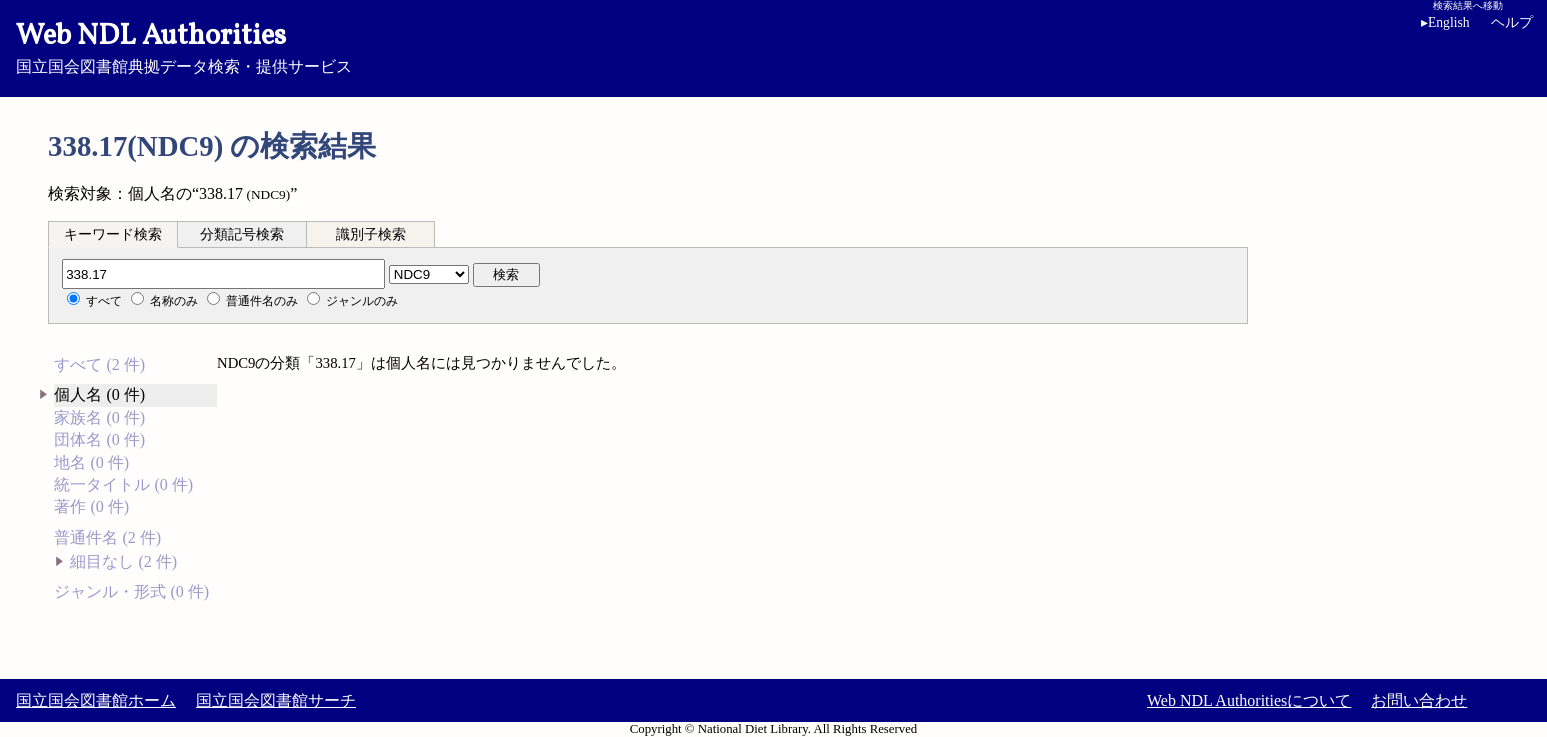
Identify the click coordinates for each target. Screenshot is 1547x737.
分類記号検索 (242, 234)
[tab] (113, 234)
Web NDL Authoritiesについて (1249, 700)
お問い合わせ (1419, 700)
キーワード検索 (113, 234)
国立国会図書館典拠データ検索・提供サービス (773, 46)
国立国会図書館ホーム (96, 700)
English (1445, 22)
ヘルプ (1512, 22)
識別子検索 (371, 234)
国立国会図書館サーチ (276, 700)
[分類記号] (223, 274)
